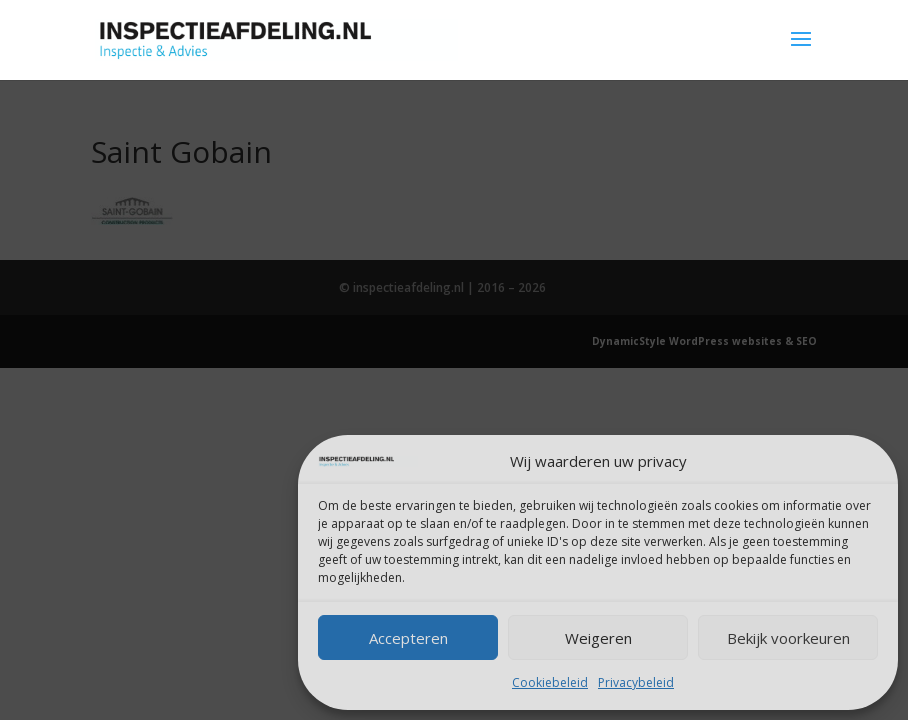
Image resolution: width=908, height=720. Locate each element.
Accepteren (408, 638)
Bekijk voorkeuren (788, 638)
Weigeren (598, 638)
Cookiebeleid (550, 682)
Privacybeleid (636, 682)
